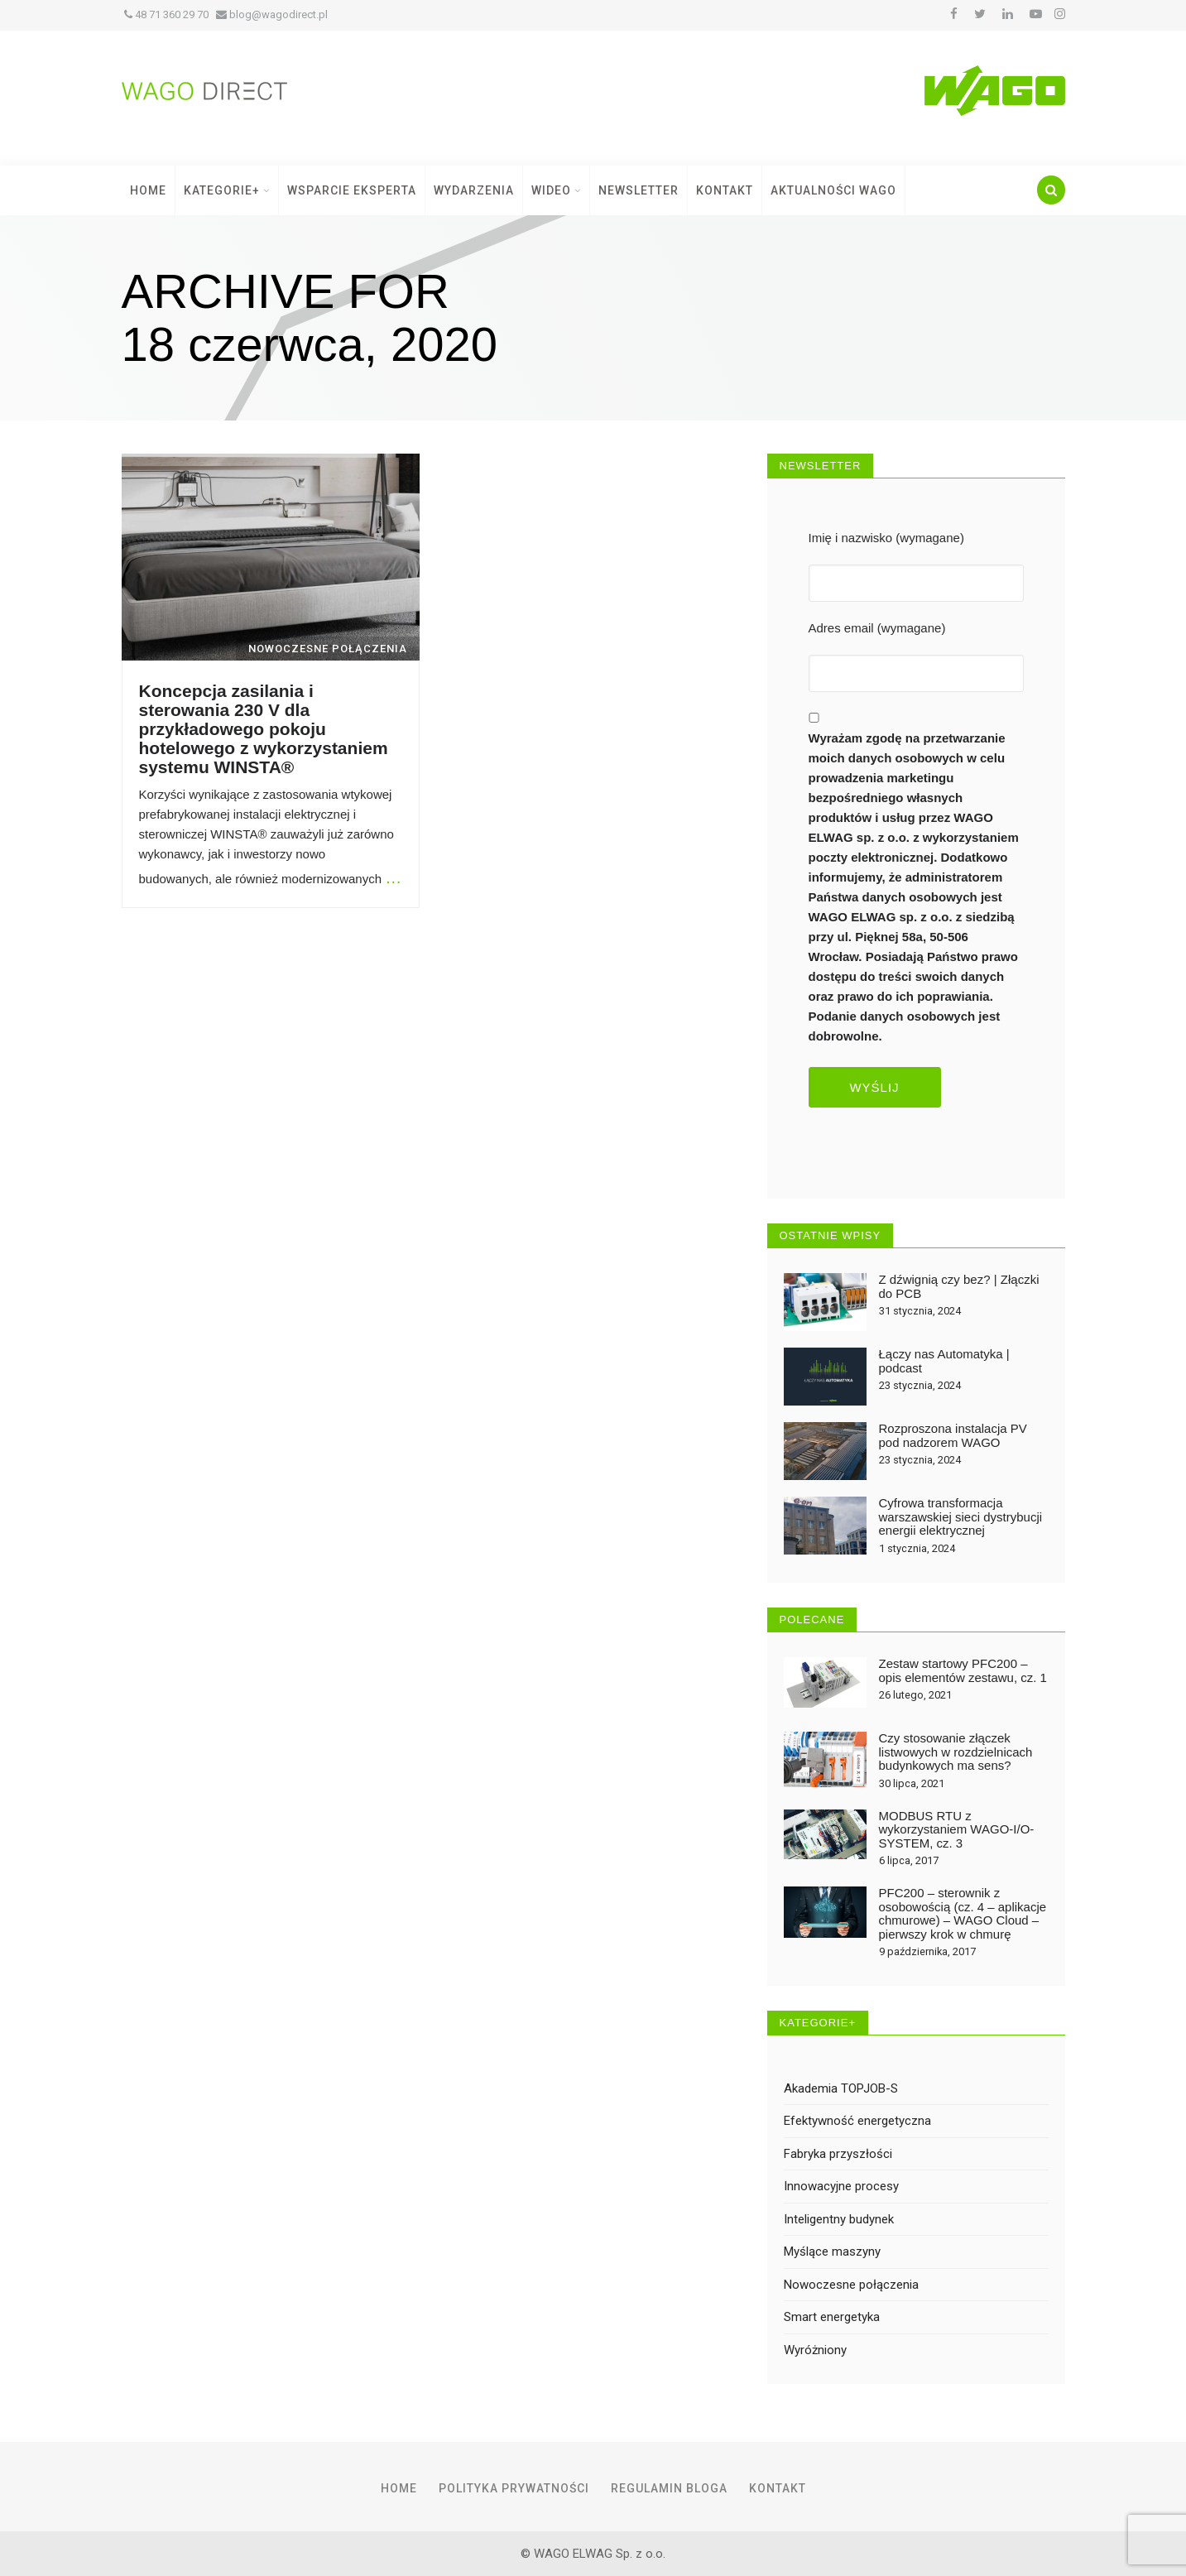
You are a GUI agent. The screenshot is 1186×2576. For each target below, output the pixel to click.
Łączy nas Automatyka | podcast (944, 1361)
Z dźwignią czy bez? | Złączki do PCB (959, 1286)
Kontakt (724, 190)
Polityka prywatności (514, 2488)
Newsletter (638, 190)
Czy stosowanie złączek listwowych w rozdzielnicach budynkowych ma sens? (956, 1751)
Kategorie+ (227, 190)
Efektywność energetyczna (857, 2120)
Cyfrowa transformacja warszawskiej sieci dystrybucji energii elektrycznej (961, 1516)
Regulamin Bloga (669, 2488)
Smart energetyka (832, 2316)
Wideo (556, 190)
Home (148, 190)
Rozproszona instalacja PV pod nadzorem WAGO (953, 1435)
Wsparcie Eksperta (351, 190)
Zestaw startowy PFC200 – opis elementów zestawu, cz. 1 (963, 1670)
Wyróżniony (815, 2350)
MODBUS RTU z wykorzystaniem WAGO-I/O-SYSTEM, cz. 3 (957, 1829)
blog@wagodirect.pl (272, 14)
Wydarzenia (474, 190)
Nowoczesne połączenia (851, 2284)
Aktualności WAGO (833, 190)
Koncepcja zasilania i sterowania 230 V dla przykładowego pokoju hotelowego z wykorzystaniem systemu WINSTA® (263, 728)
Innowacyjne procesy (841, 2186)
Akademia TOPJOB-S (841, 2088)
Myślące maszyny (832, 2251)
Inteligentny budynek (839, 2219)
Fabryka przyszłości (838, 2153)
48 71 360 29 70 (166, 14)
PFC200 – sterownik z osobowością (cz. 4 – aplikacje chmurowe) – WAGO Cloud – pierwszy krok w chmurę (963, 1913)
